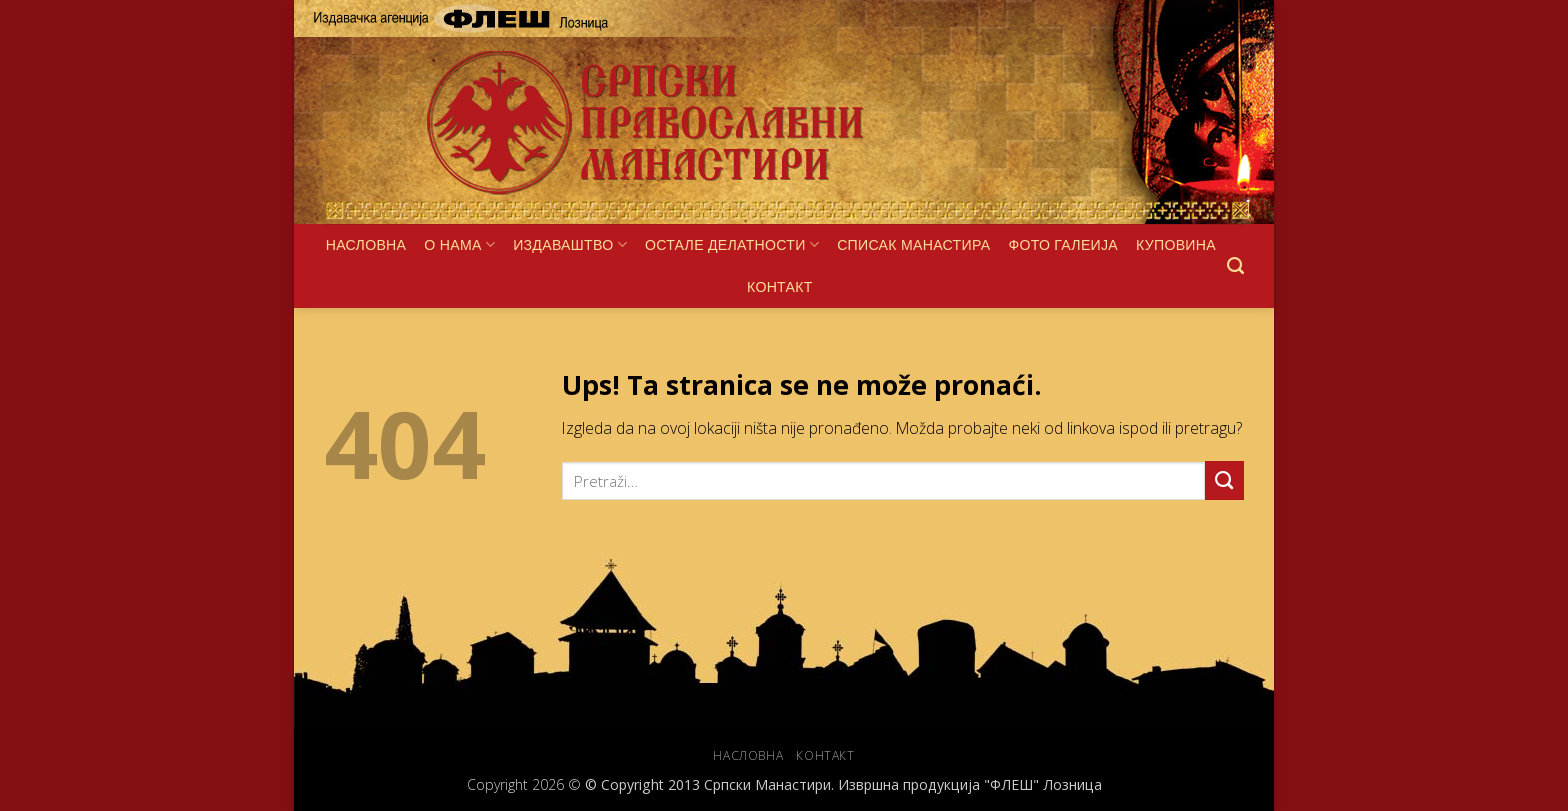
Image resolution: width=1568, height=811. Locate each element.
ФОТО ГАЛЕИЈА (1063, 245)
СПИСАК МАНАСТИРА (913, 245)
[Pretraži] (1235, 266)
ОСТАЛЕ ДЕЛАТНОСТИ (732, 244)
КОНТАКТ (780, 287)
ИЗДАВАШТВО (570, 244)
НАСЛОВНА (366, 245)
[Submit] (1224, 480)
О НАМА (459, 244)
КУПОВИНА (1176, 245)
